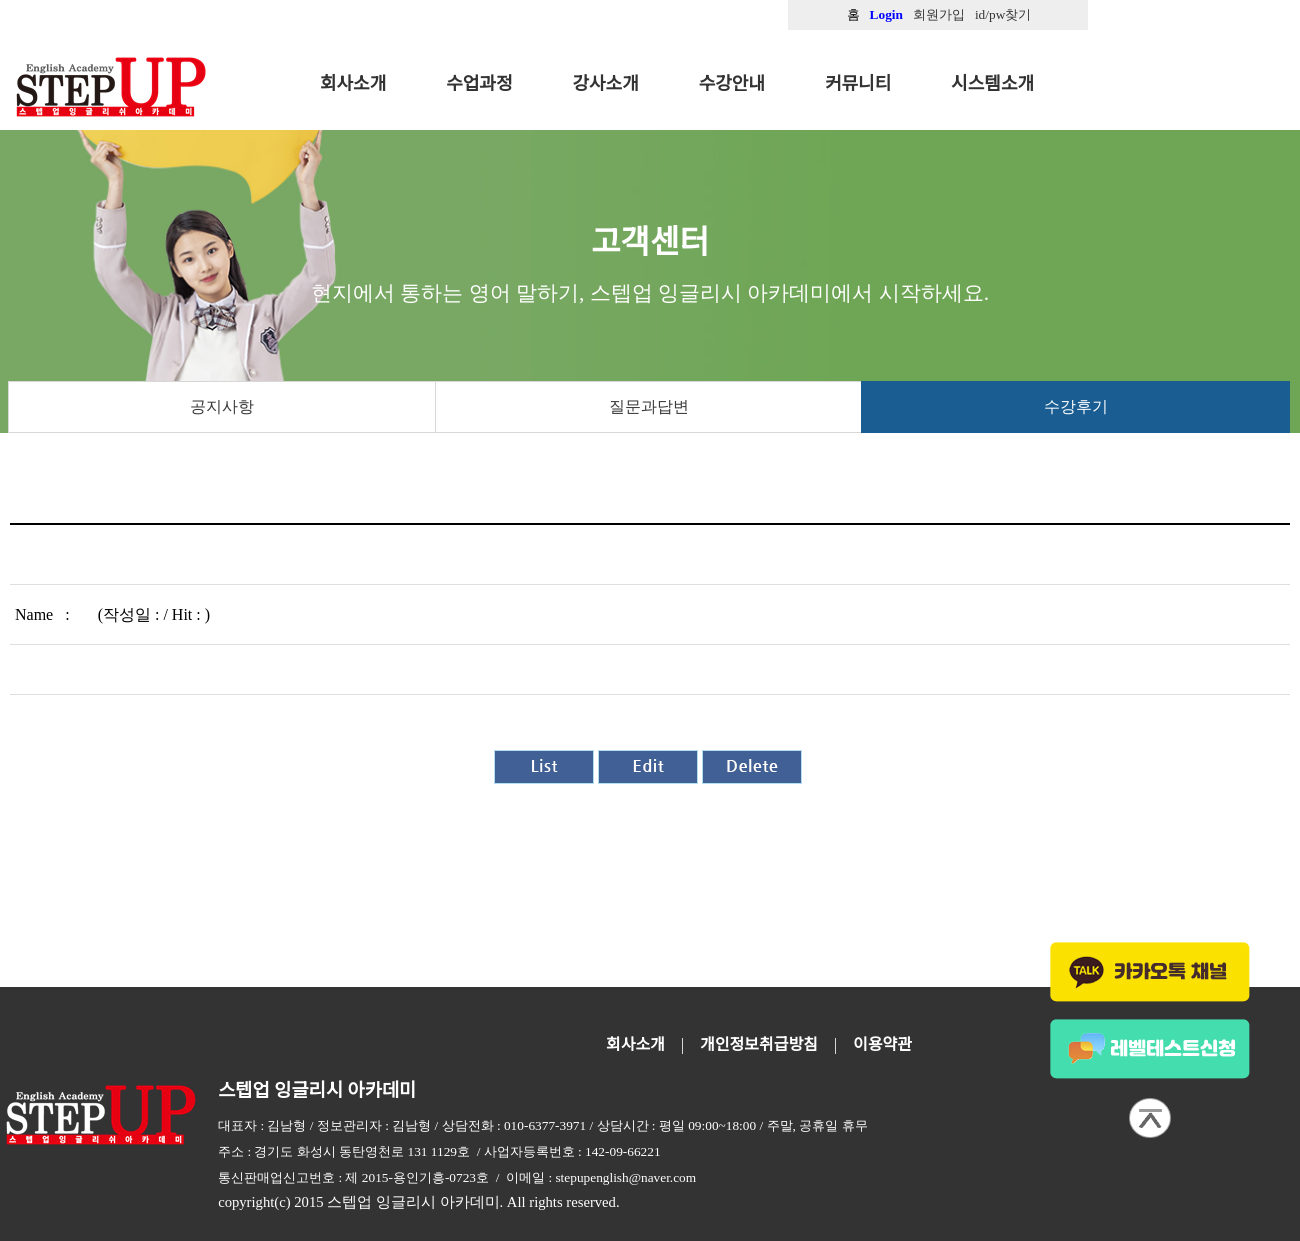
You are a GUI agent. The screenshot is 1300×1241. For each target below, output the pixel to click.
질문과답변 (649, 406)
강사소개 (606, 84)
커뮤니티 (858, 84)
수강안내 (732, 84)
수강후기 (1076, 406)
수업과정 (479, 84)
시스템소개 (992, 84)
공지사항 (222, 406)
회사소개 (353, 84)
